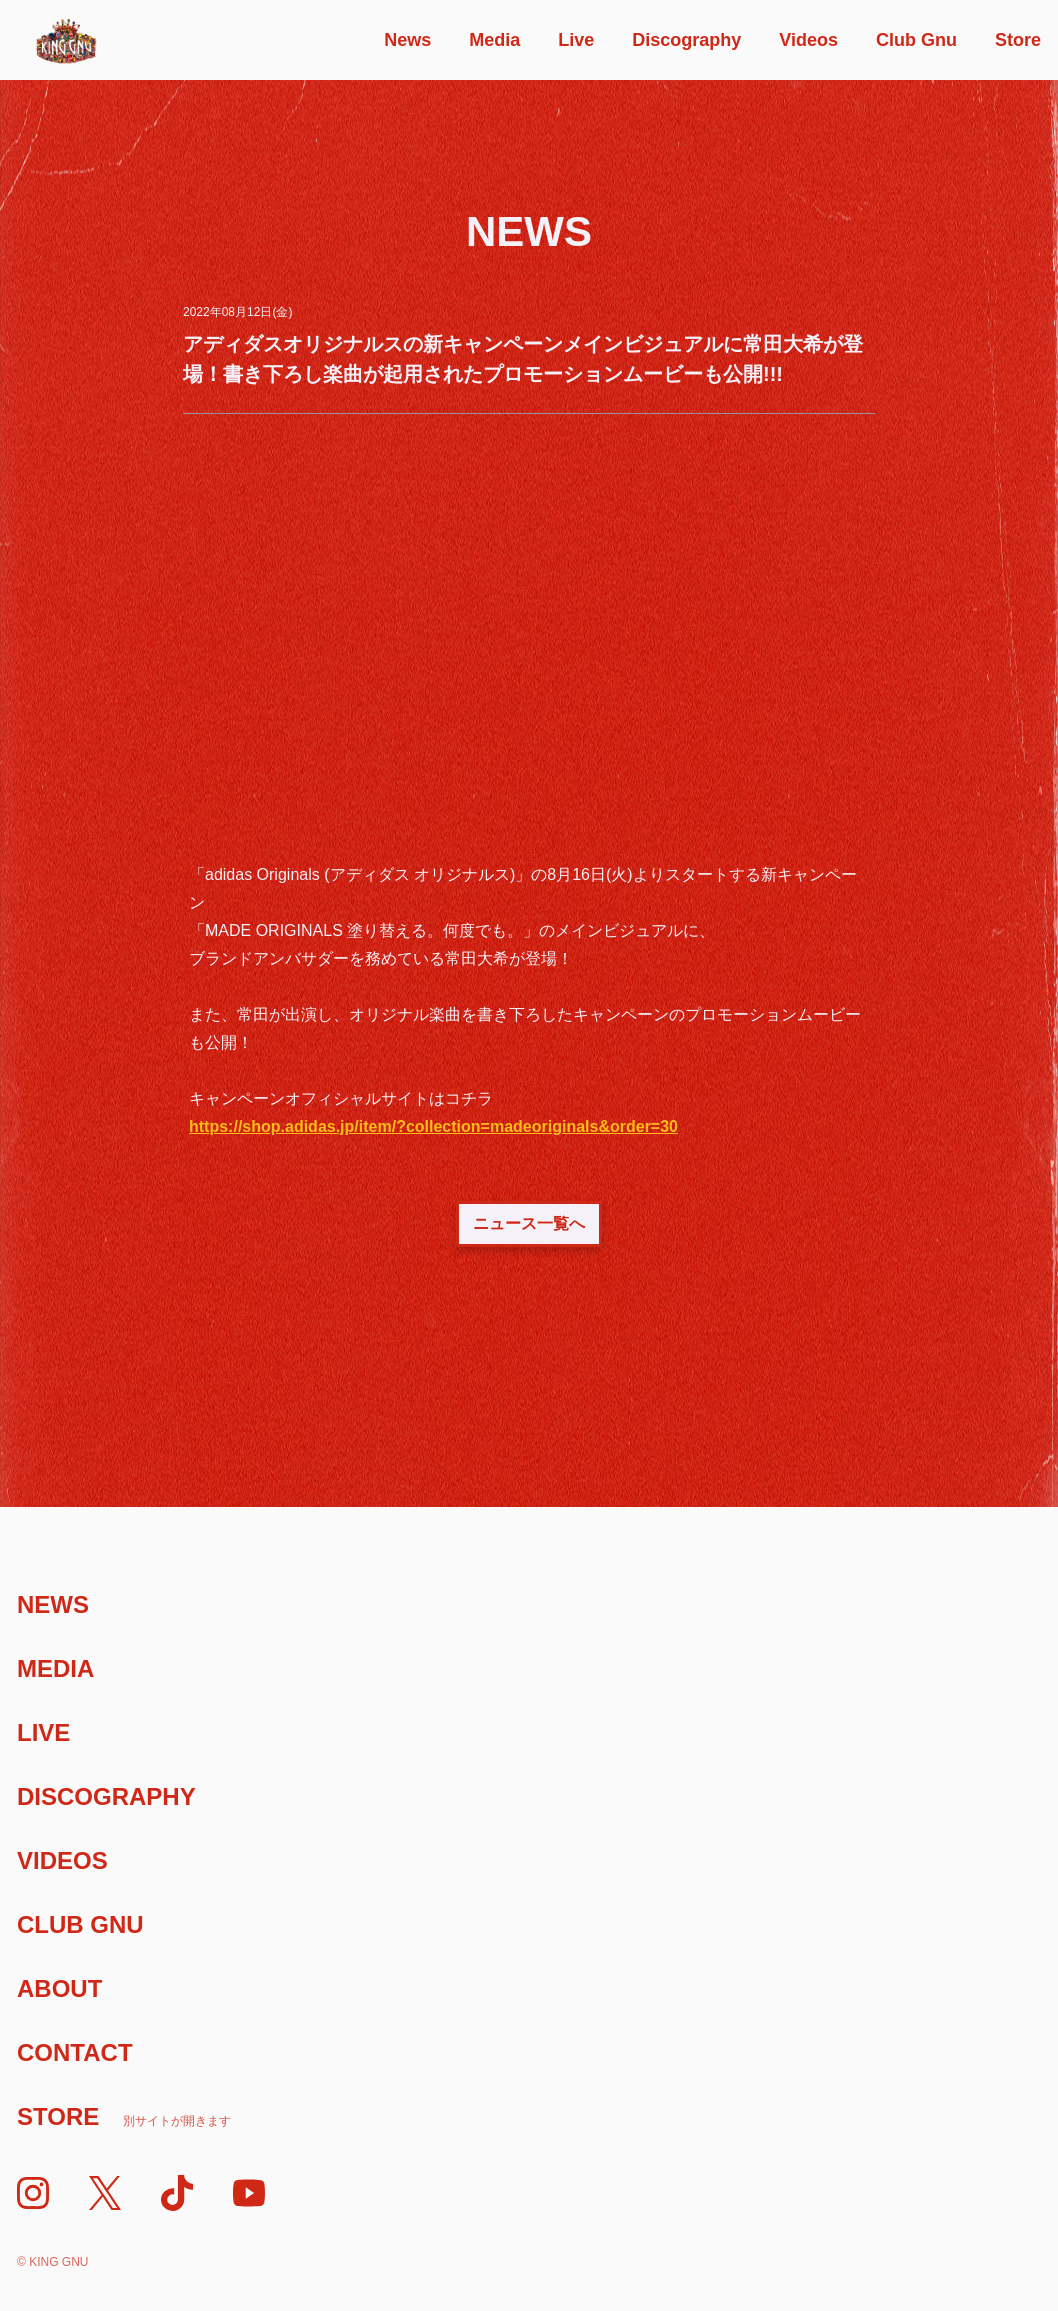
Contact (75, 2052)
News (407, 40)
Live (576, 40)
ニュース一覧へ (529, 1223)
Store (1018, 40)
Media (494, 40)
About (59, 1988)
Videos (808, 40)
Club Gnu (916, 40)
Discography (686, 40)
